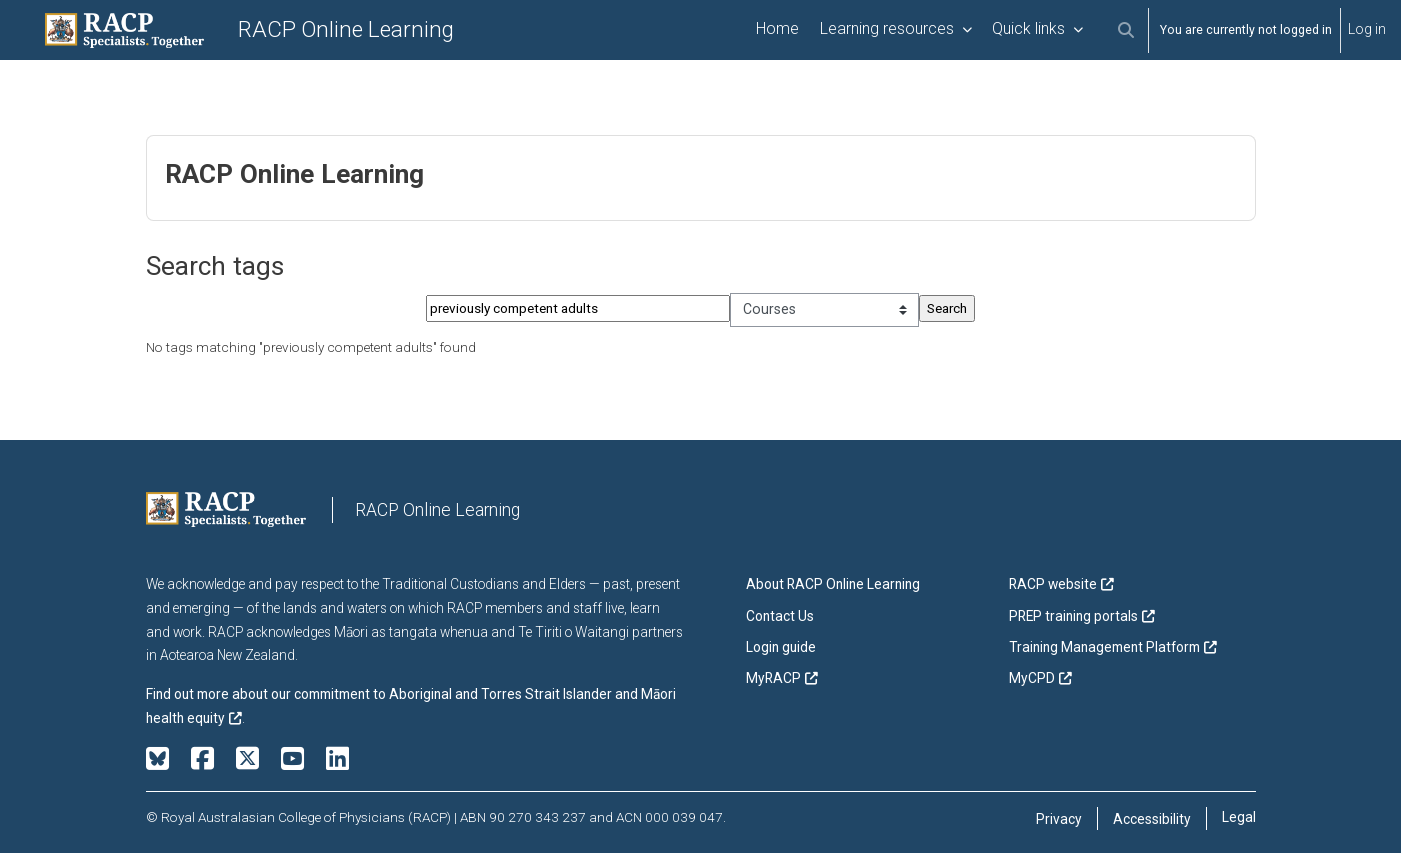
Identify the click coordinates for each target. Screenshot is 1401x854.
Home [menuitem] (777, 28)
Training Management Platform (1104, 648)
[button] (1125, 30)
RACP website (1053, 586)
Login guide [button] (781, 648)
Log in (1367, 29)
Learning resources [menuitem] (887, 28)
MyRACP (773, 679)
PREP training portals (1073, 617)
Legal (1239, 818)
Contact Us (780, 617)
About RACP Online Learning (833, 586)
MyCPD (1032, 679)
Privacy (1059, 820)
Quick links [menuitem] (1028, 28)
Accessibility (1152, 820)
